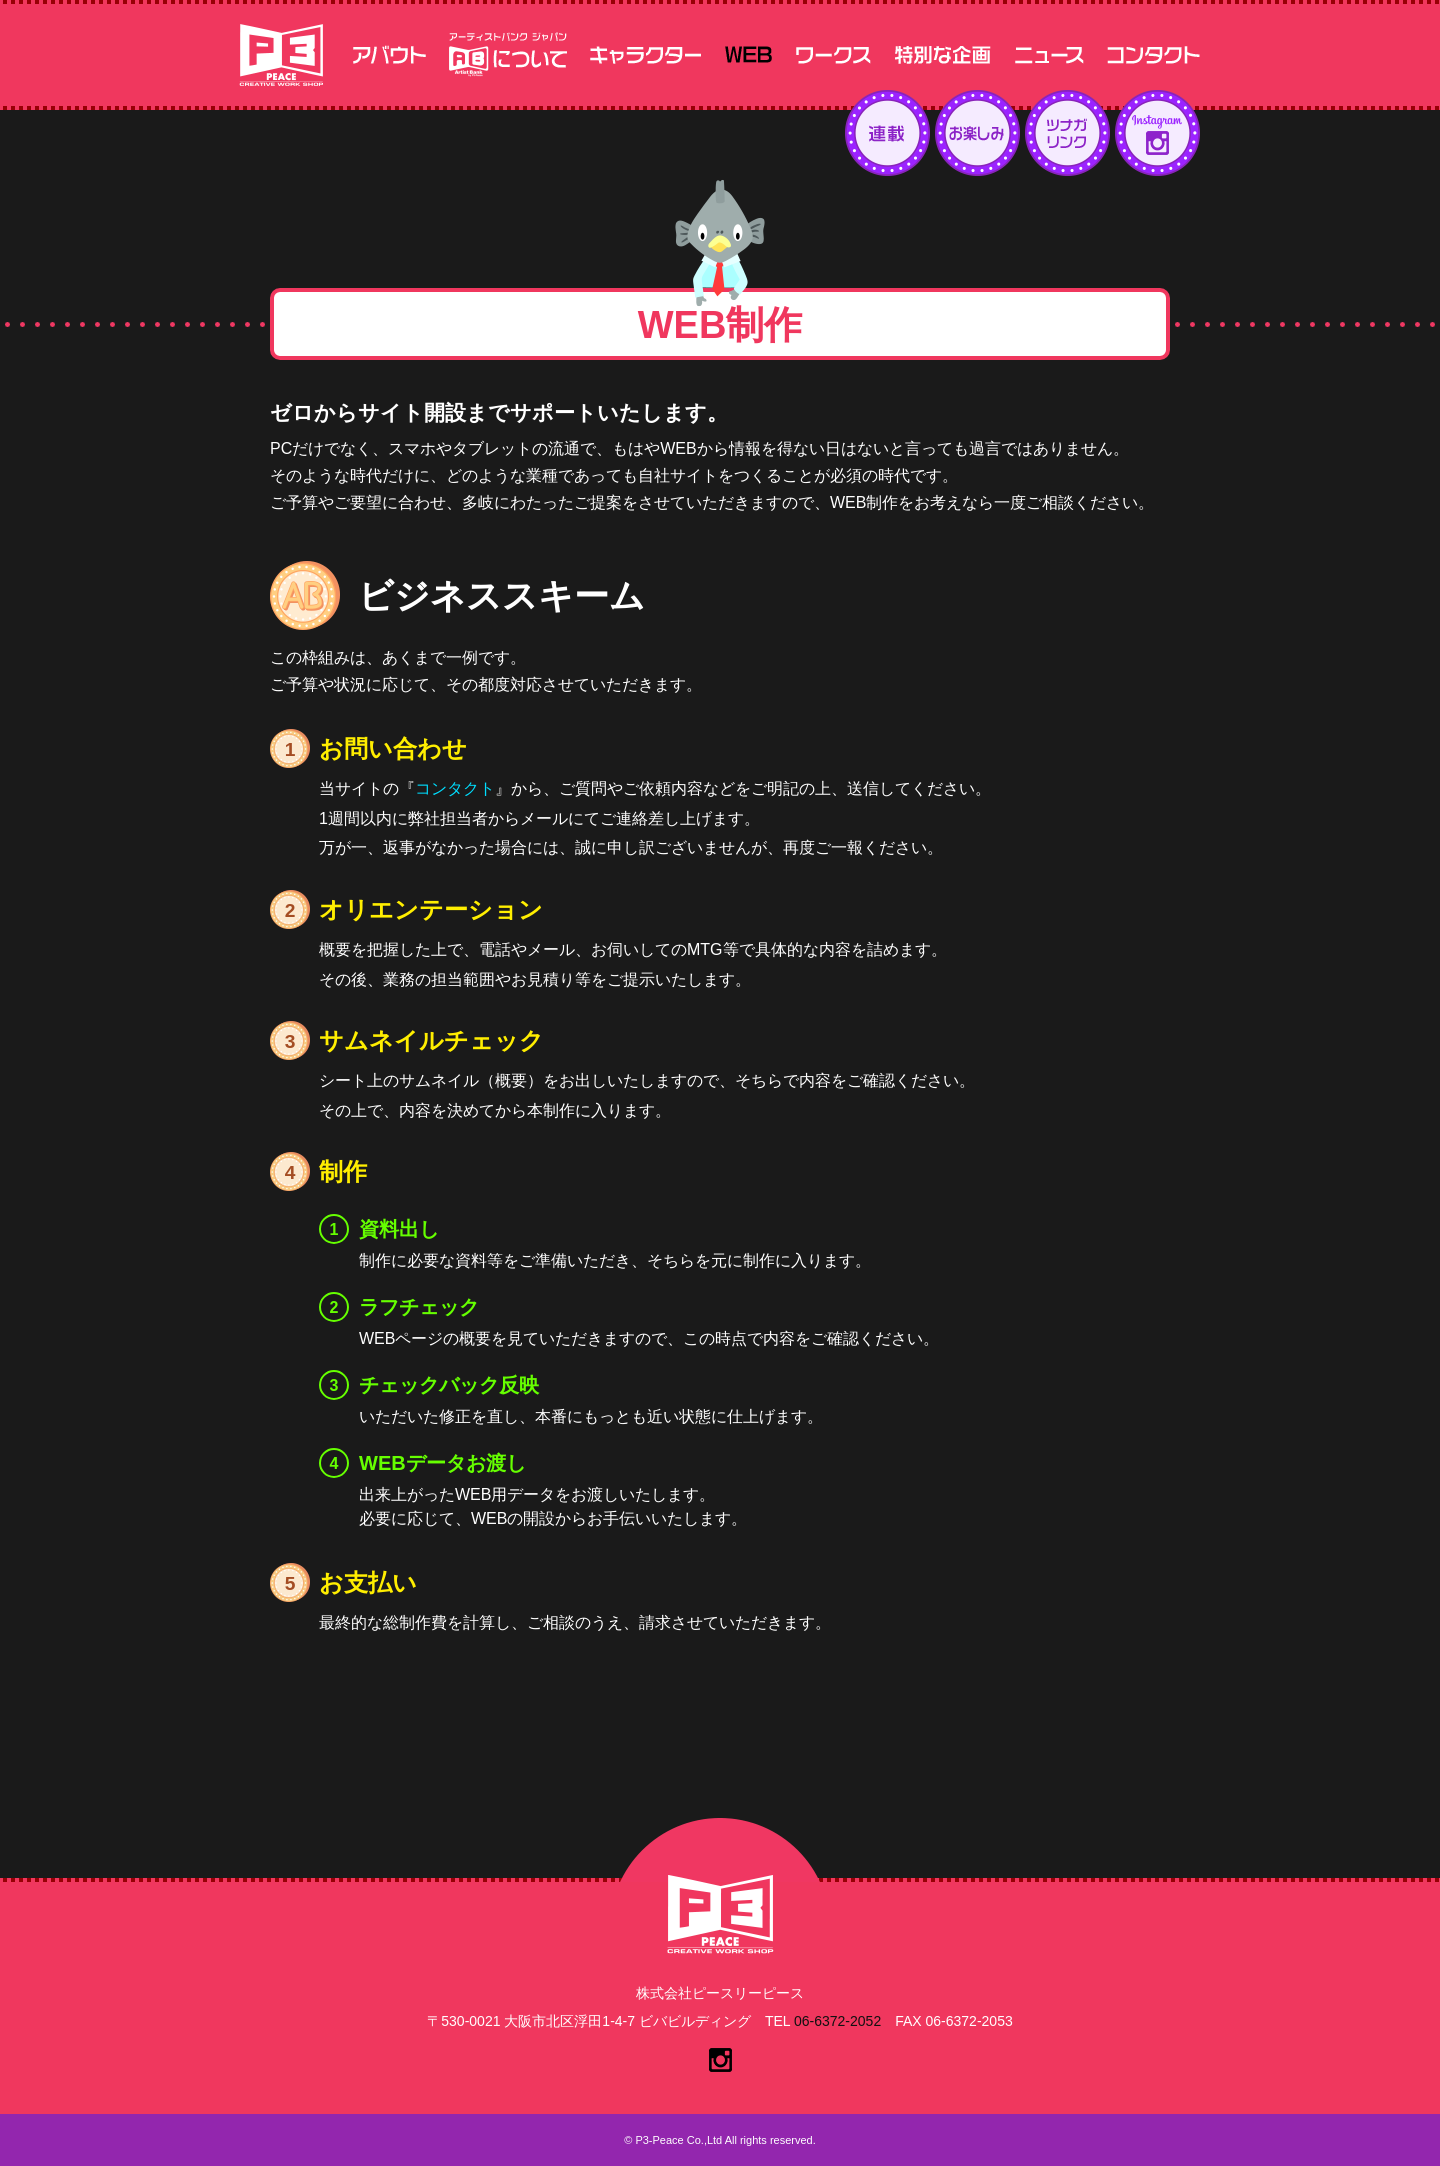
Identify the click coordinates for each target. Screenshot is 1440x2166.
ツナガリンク (1067, 133)
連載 (887, 133)
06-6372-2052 (837, 2021)
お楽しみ (977, 133)
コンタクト (455, 788)
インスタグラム (1157, 133)
